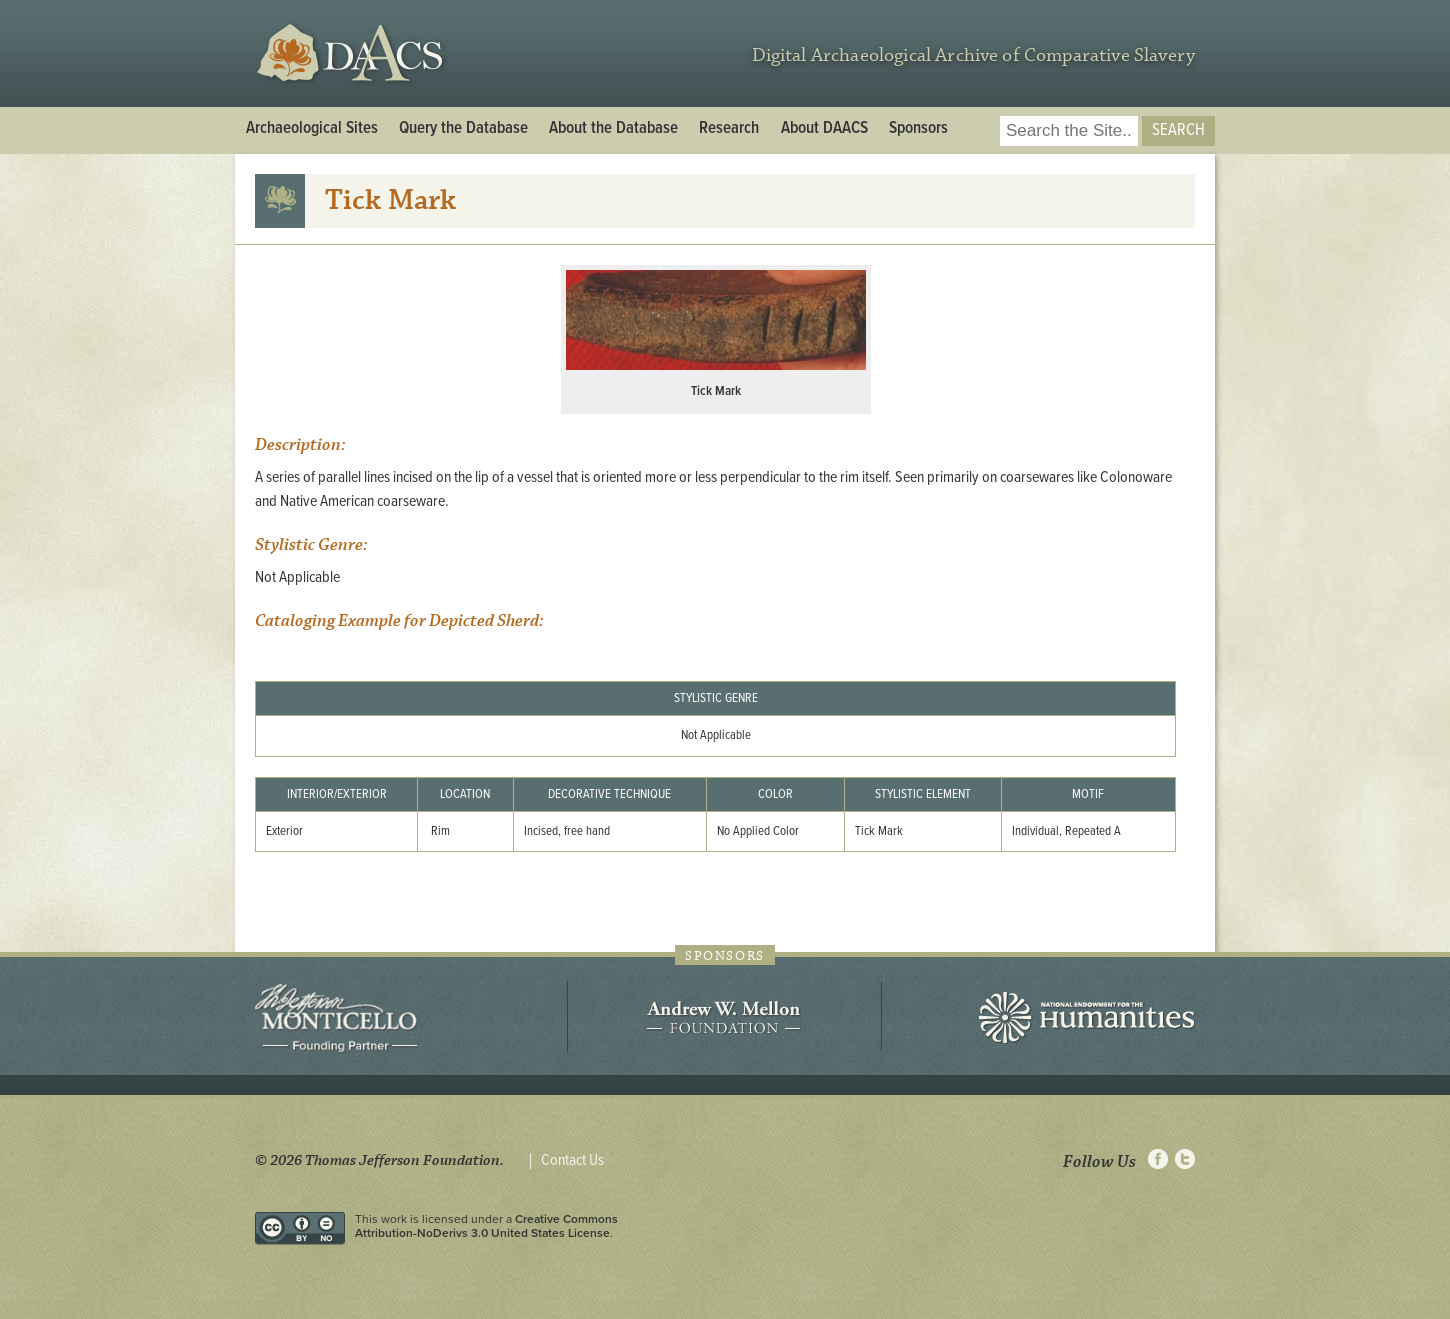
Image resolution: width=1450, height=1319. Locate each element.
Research (729, 129)
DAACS (352, 53)
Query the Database (463, 129)
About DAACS (824, 129)
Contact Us (572, 1161)
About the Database (613, 129)
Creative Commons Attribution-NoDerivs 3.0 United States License (486, 1226)
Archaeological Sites (312, 129)
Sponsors (918, 129)
